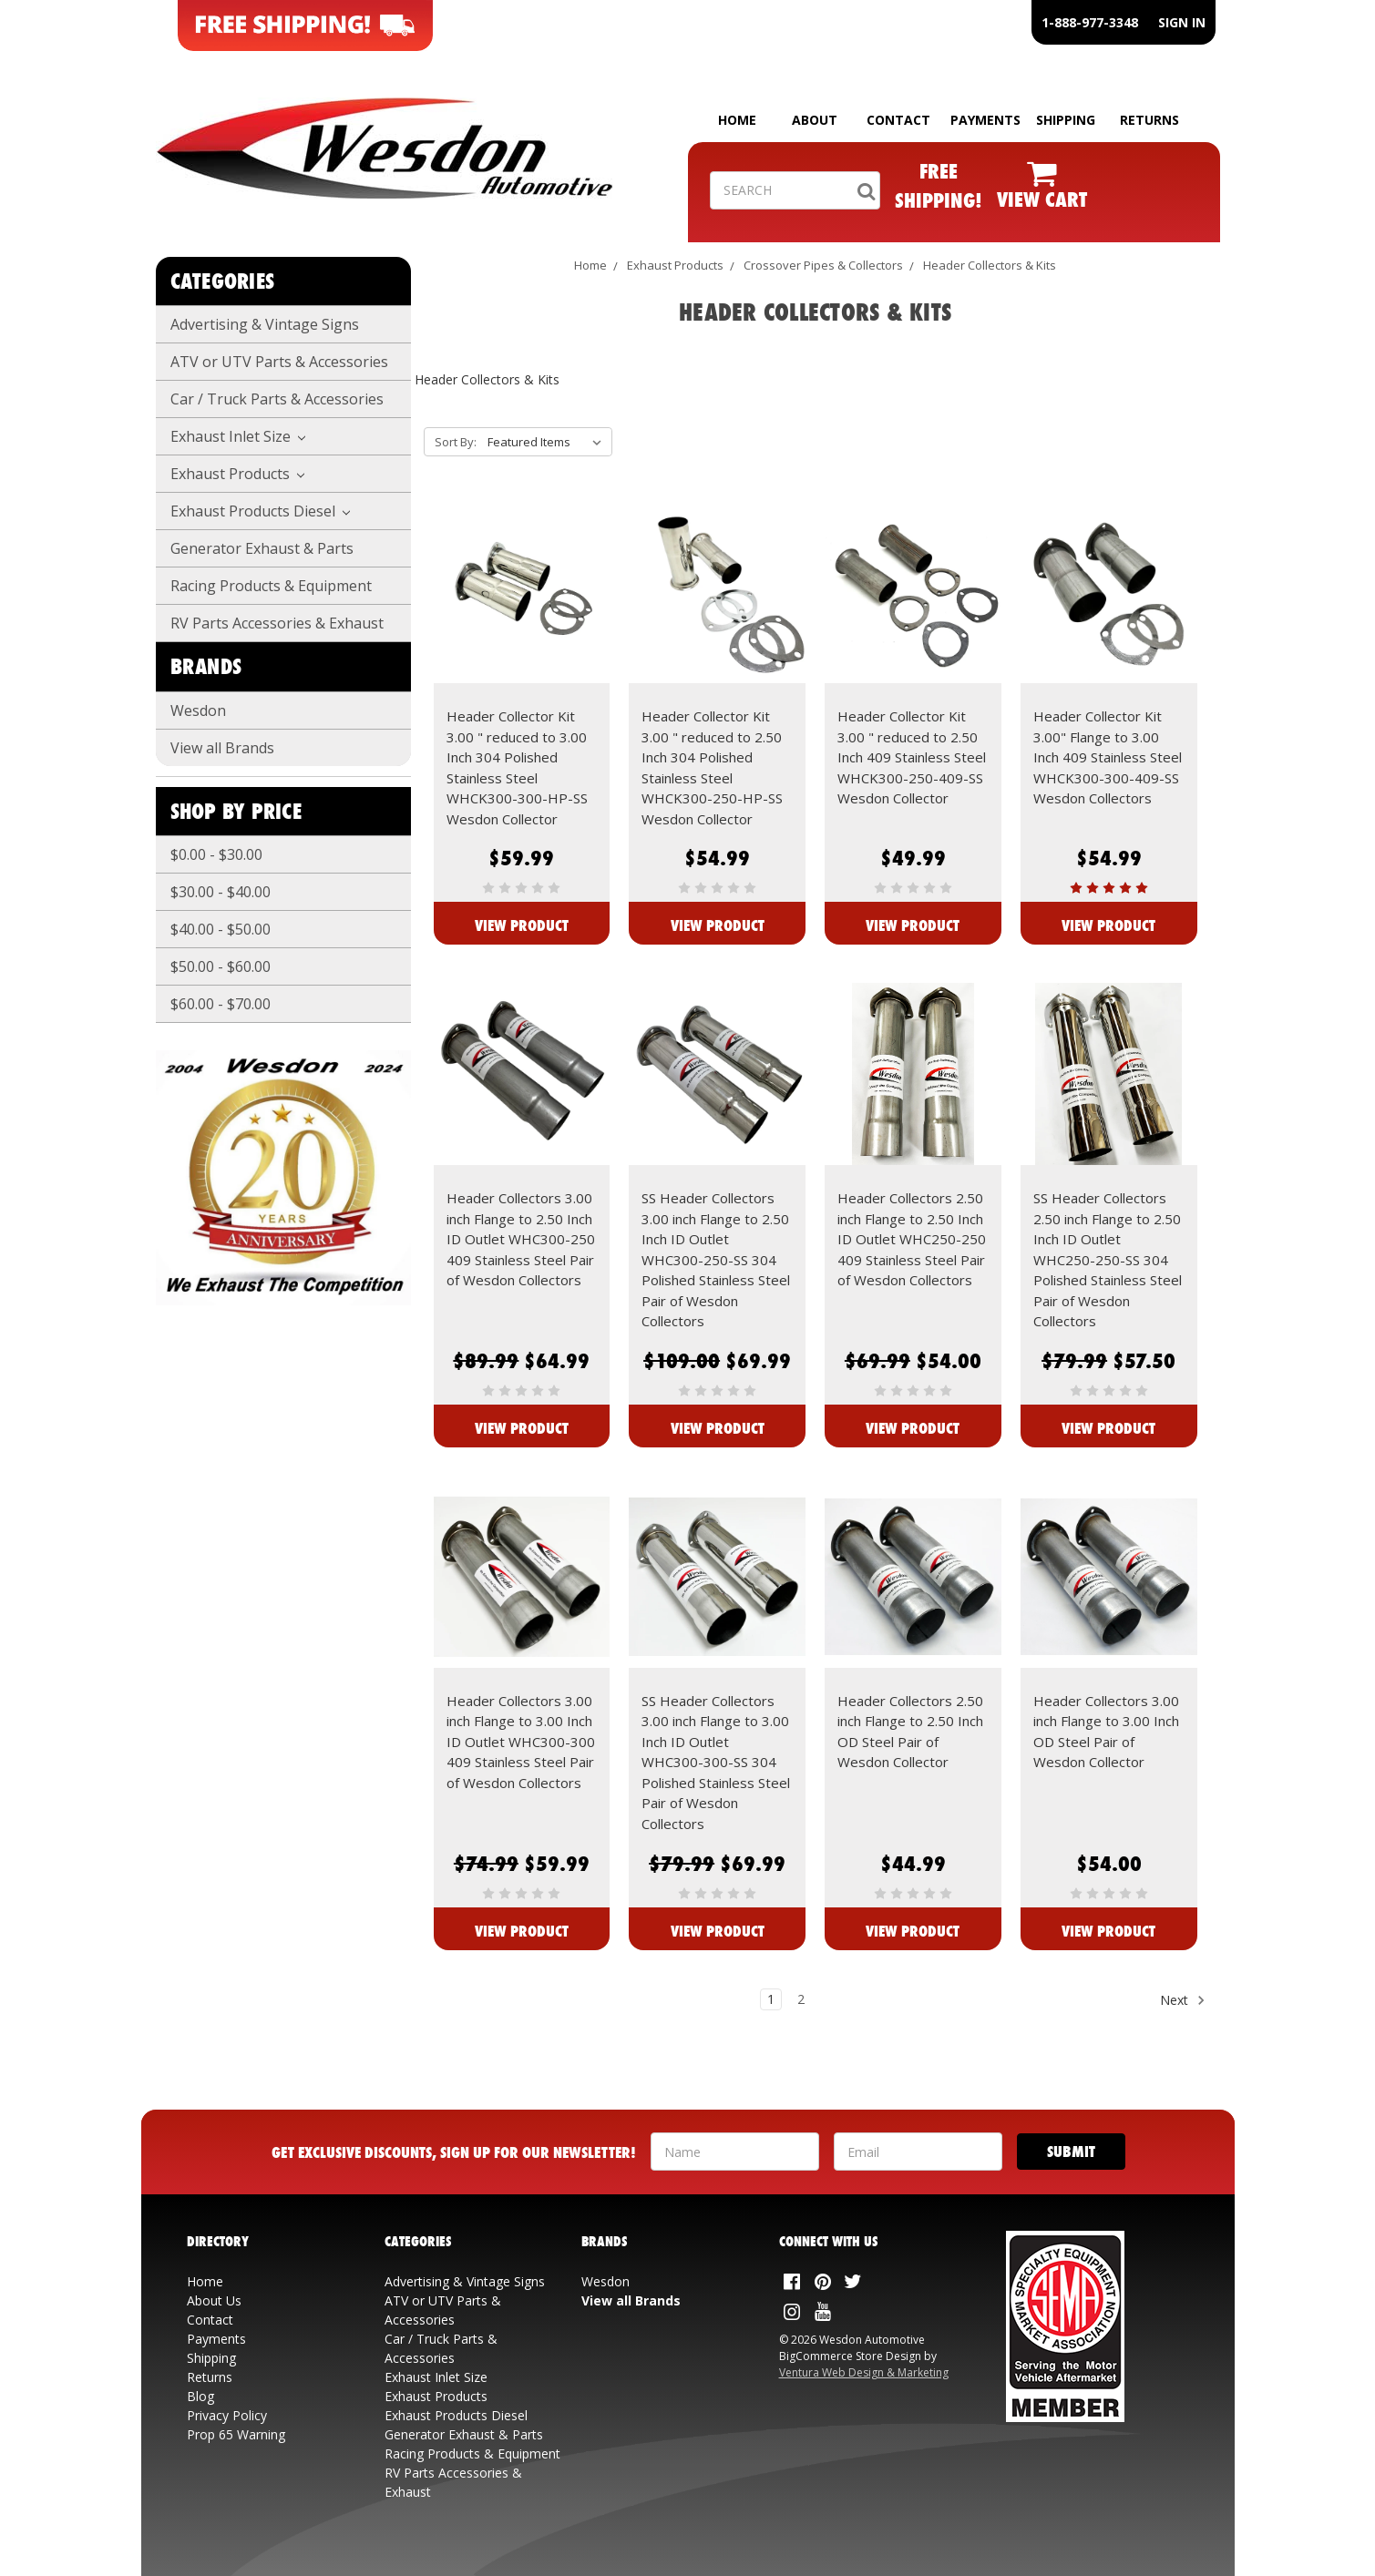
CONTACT (898, 119)
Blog (200, 2396)
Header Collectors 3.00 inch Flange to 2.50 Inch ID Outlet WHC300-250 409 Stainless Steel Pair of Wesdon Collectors (520, 1239)
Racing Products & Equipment (271, 586)
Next (1183, 2000)
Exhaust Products (237, 474)
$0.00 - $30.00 (216, 854)
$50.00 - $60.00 (220, 966)
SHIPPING (1065, 119)
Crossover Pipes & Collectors (823, 265)
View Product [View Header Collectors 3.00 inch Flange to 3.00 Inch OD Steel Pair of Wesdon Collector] (1108, 1930)
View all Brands (222, 748)
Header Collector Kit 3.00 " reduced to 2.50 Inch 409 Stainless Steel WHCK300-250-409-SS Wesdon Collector (911, 757)
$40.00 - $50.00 (220, 929)
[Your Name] (735, 2151)
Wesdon (198, 710)
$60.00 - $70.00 (220, 1004)
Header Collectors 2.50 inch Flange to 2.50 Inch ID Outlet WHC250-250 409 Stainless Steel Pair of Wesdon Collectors (911, 1239)
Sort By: (456, 442)
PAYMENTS (985, 119)
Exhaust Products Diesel (260, 511)
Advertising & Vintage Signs (264, 324)
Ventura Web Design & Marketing (864, 2372)
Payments (216, 2338)
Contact (210, 2319)
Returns (209, 2377)
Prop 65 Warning (236, 2434)
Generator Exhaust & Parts (262, 548)
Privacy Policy (227, 2415)
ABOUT (814, 119)
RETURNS (1149, 119)
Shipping (211, 2357)
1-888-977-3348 (1090, 22)
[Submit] (1071, 2151)
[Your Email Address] (918, 2151)
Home (590, 265)
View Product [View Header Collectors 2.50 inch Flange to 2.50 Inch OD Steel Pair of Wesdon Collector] (912, 1930)
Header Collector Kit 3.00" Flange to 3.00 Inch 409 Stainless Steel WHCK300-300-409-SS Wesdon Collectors (1107, 757)
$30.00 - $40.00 (220, 892)
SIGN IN (1182, 22)
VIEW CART (1042, 199)
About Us (214, 2300)
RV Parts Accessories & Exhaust (277, 623)
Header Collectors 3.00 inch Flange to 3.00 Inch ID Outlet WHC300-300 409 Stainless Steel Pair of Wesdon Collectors (520, 1742)
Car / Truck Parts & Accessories (277, 399)
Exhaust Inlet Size (238, 436)
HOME (737, 119)
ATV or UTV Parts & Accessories (279, 362)
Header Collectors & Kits (989, 265)
